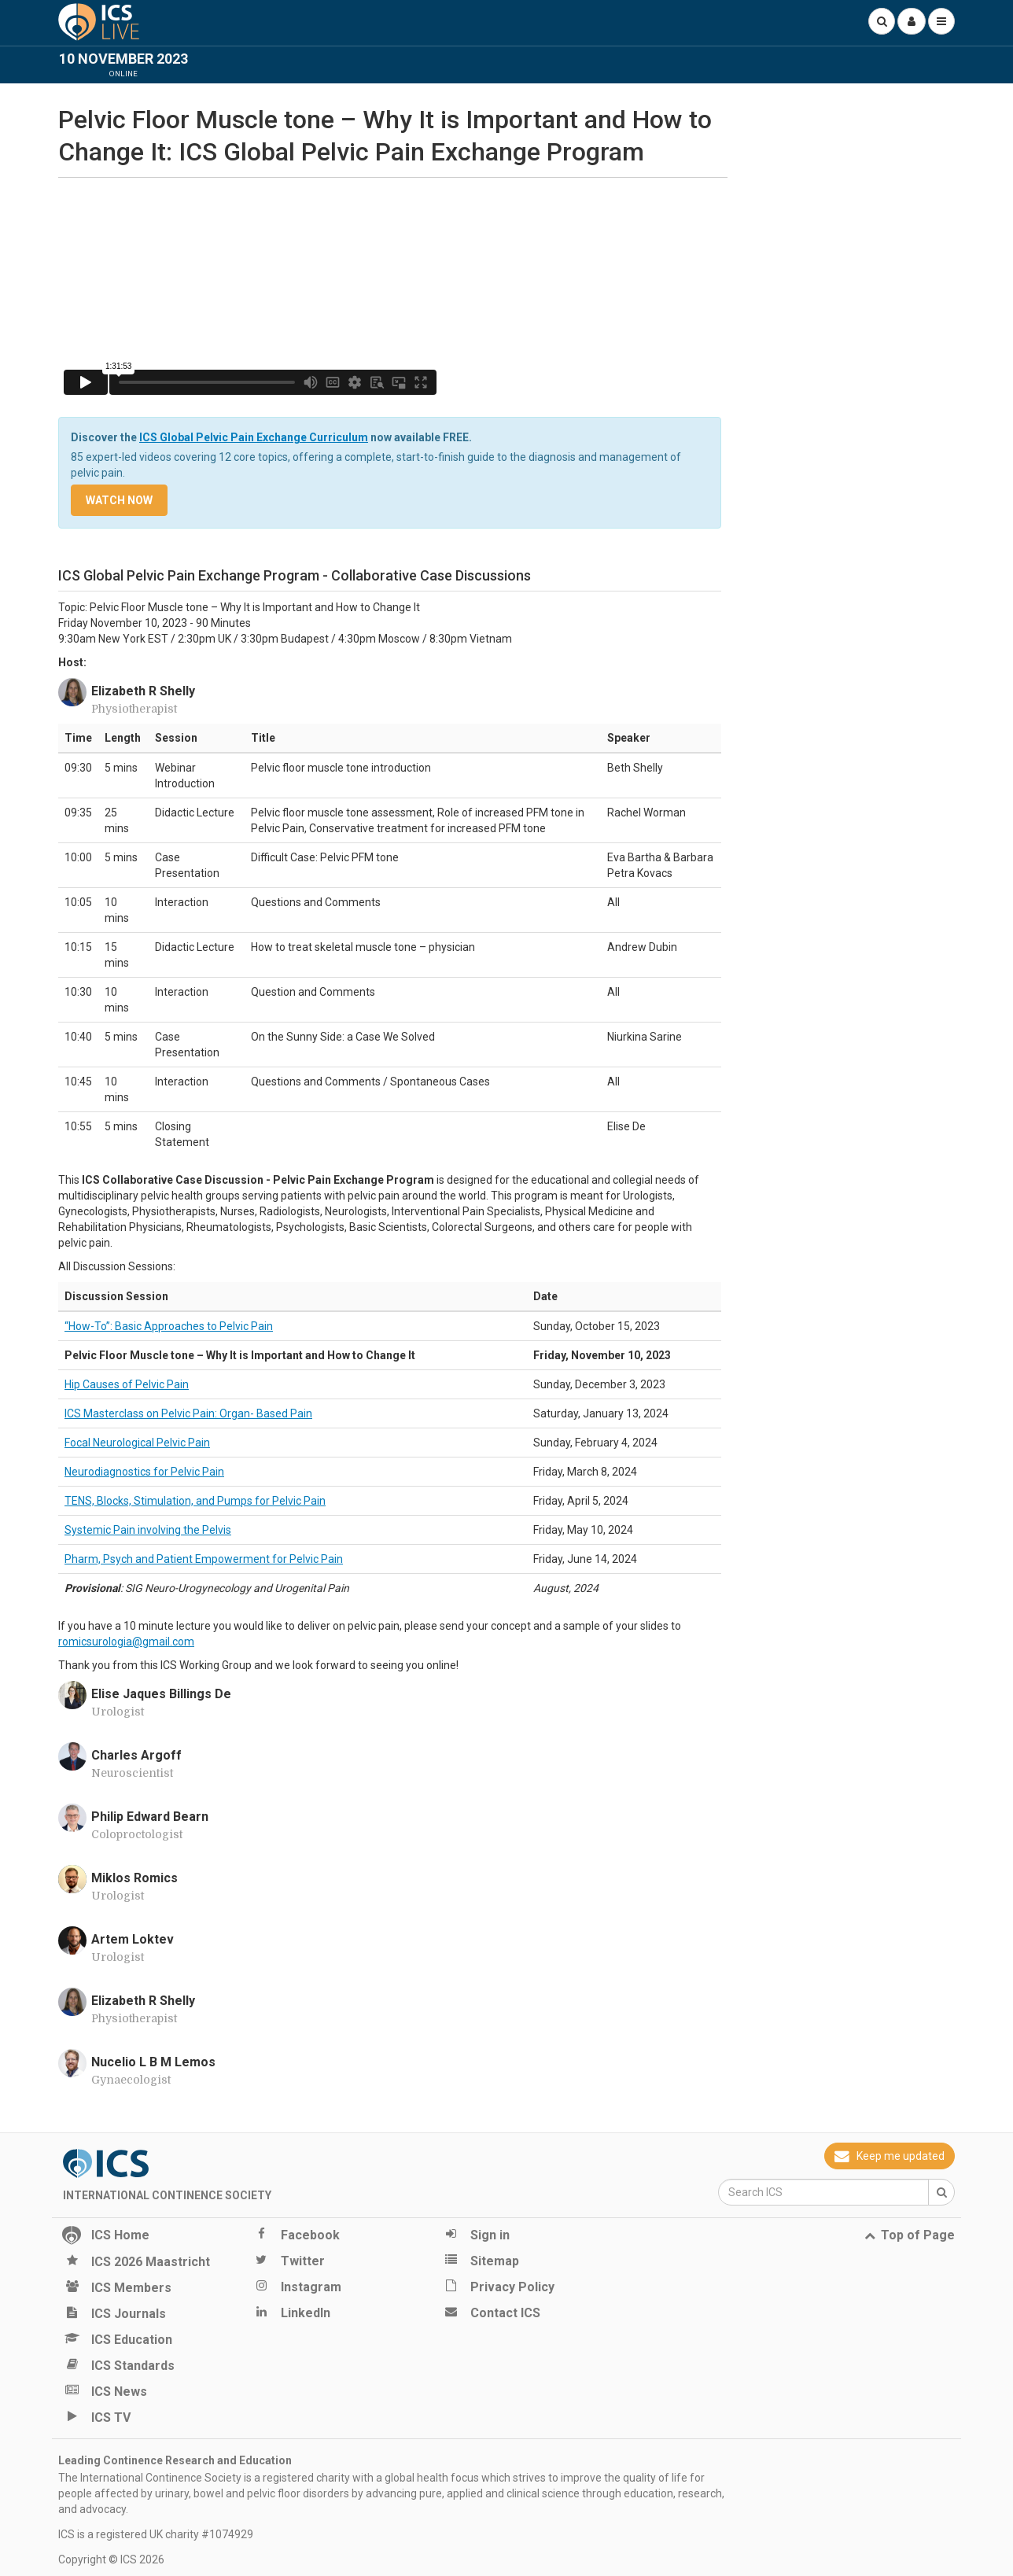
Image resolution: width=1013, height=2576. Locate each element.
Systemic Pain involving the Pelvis (147, 1530)
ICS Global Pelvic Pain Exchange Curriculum (253, 437)
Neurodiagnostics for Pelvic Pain (144, 1471)
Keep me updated (889, 2156)
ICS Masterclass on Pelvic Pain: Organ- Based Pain (188, 1413)
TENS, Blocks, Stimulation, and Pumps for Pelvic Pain (195, 1500)
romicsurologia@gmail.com (126, 1641)
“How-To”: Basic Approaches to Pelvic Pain (168, 1326)
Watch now (119, 500)
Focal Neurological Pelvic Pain (137, 1442)
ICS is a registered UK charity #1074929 (155, 2534)
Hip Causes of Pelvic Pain (126, 1384)
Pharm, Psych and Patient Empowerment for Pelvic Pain (203, 1559)
